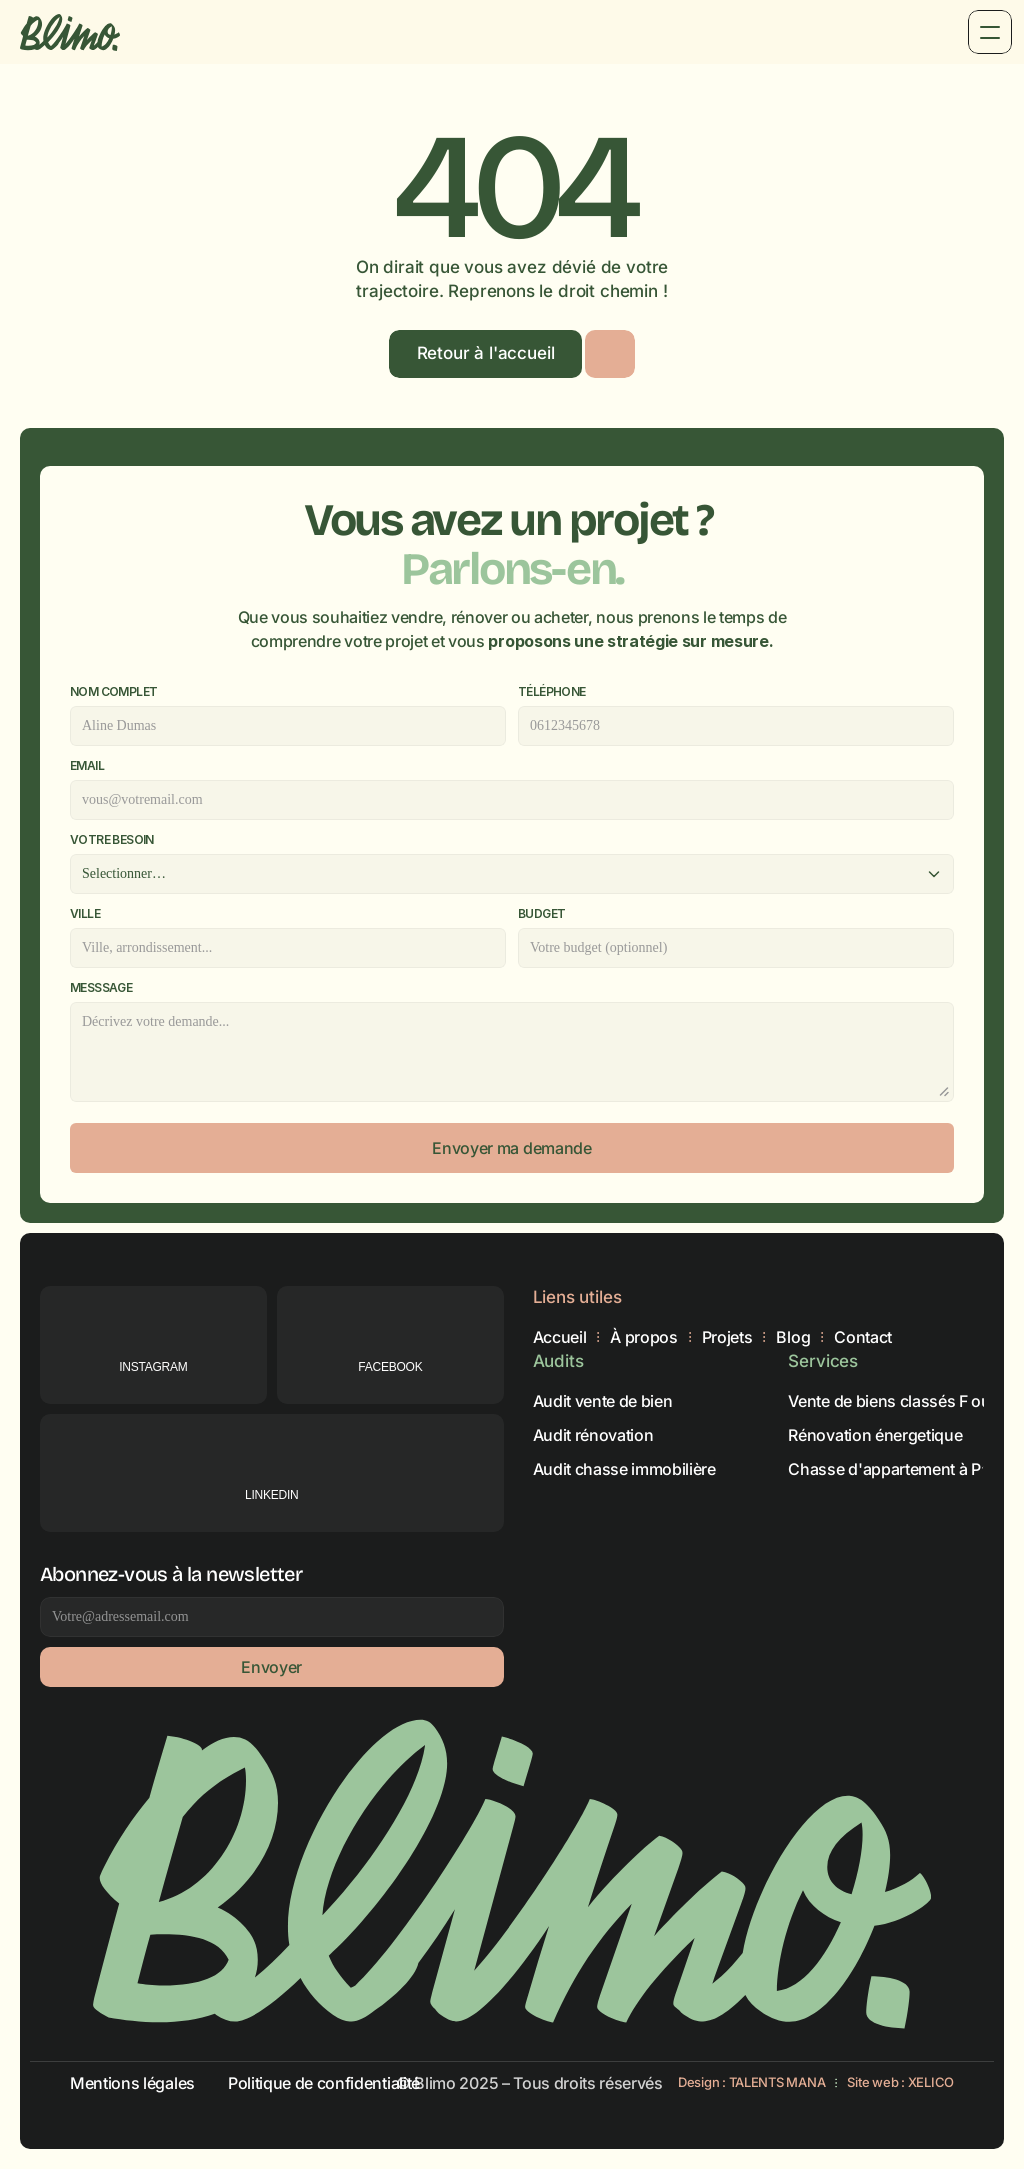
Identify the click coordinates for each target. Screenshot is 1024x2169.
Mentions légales (132, 2083)
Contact (863, 1337)
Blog (793, 1337)
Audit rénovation (593, 1434)
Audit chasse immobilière (624, 1468)
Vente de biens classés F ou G (897, 1400)
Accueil (560, 1337)
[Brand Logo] (70, 32)
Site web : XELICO (900, 2082)
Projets (727, 1337)
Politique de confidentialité (324, 2083)
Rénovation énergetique (875, 1434)
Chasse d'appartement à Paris (897, 1468)
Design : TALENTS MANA (752, 2082)
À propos (643, 1337)
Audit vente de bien (603, 1400)
